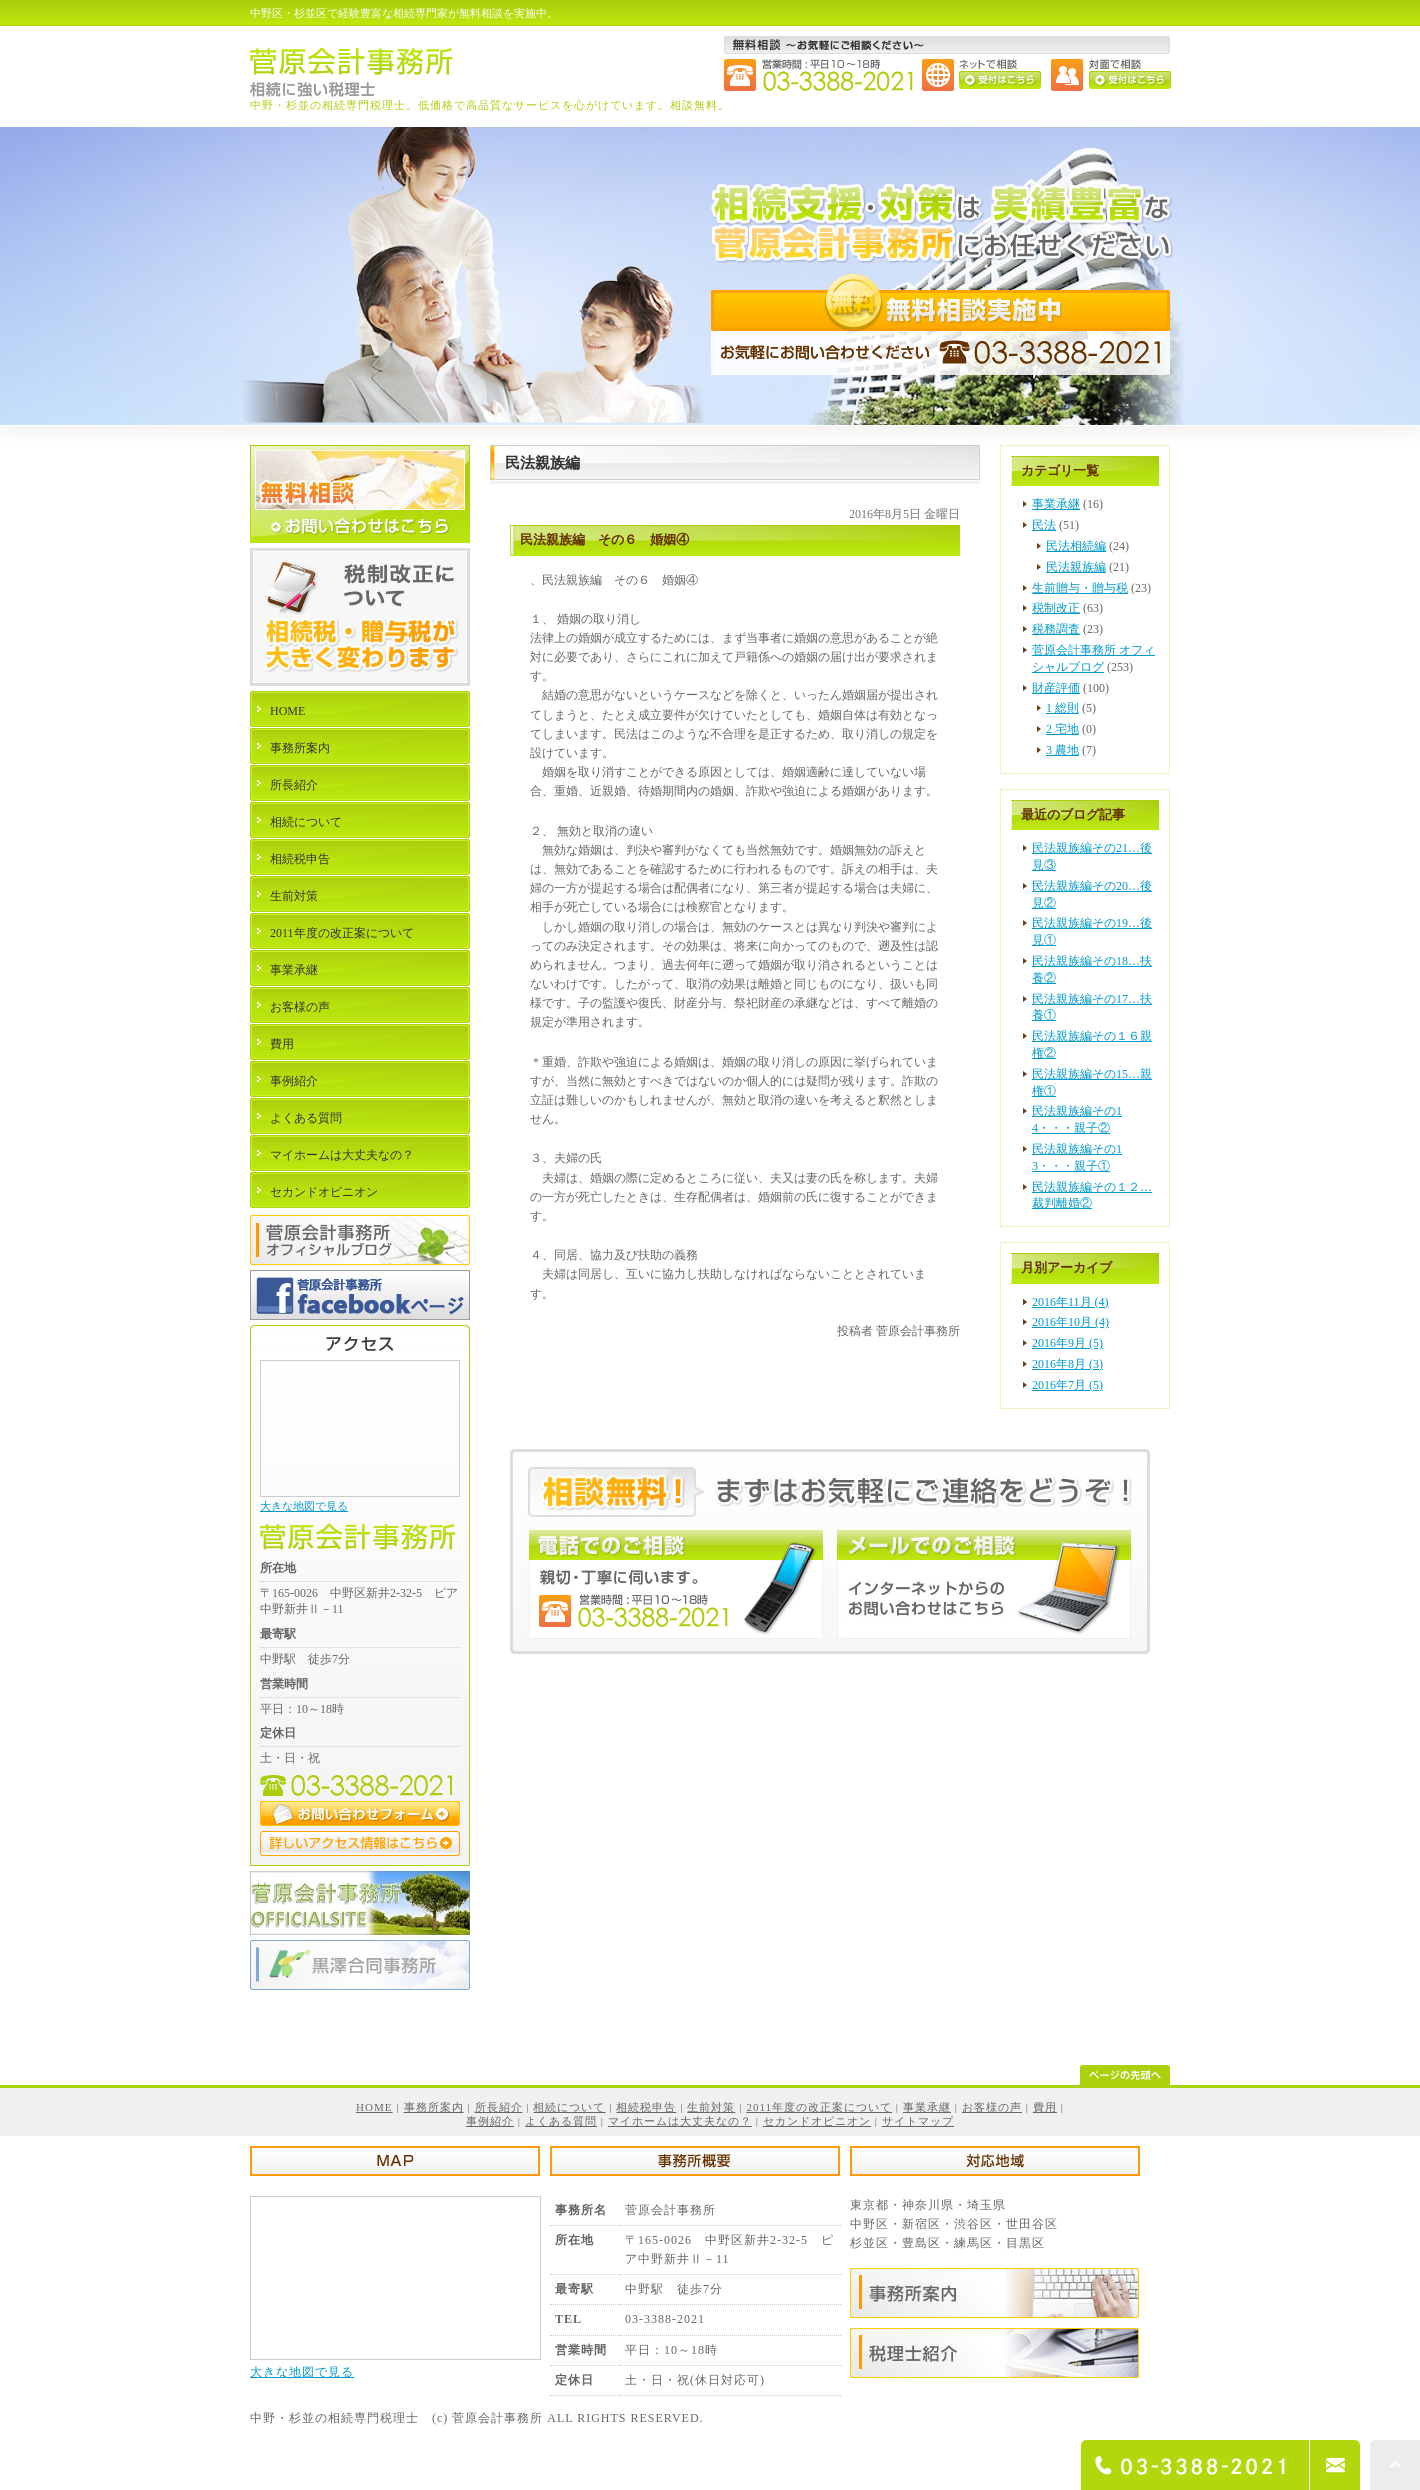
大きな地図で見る (304, 1506)
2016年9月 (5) (1067, 1343)
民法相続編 (1076, 546)
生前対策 (294, 896)
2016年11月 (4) (1070, 1302)
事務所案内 (300, 748)
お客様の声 (300, 1007)
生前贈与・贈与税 (1080, 588)
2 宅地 (1062, 729)
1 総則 (1062, 708)
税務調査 (1056, 629)
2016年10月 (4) (1070, 1322)
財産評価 (1056, 688)
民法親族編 (1076, 567)
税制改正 (1056, 608)
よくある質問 (306, 1118)
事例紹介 (294, 1081)
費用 (282, 1044)
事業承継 (1056, 504)
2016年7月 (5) (1067, 1385)
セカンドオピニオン (324, 1192)
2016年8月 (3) (1067, 1364)
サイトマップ (918, 2121)
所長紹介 (294, 785)
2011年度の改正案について (342, 933)
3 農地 (1062, 750)
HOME (287, 711)
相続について (306, 822)
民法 (1044, 525)
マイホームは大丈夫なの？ (342, 1155)
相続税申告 (300, 859)
